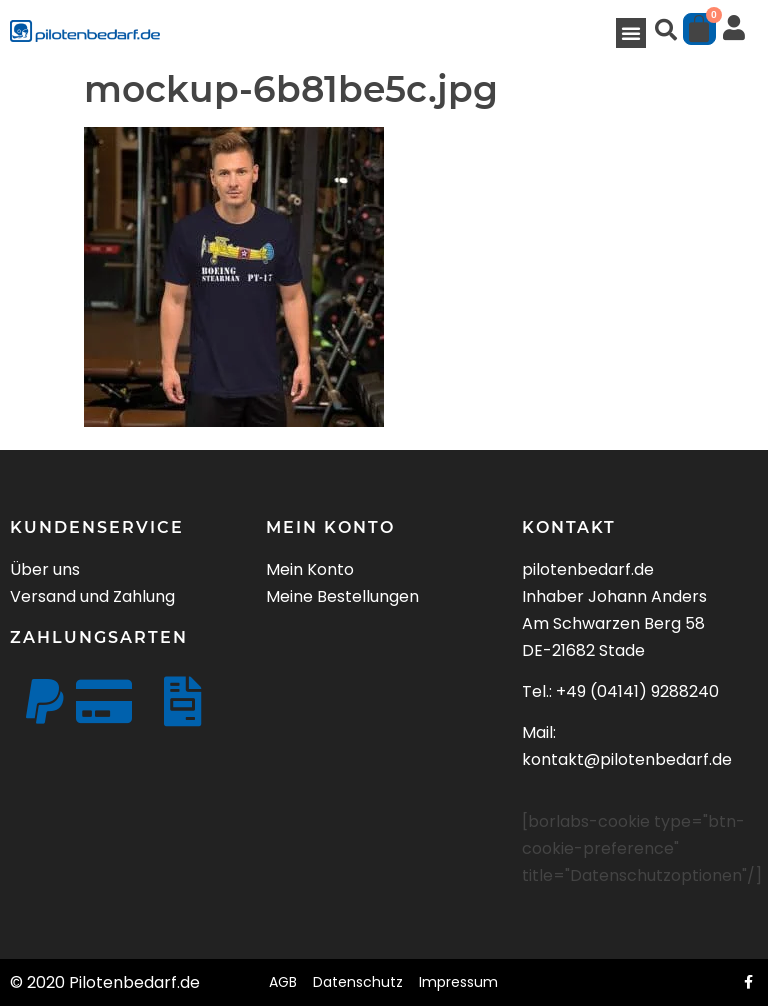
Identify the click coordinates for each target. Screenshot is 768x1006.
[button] (631, 33)
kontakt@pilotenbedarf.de (627, 759)
